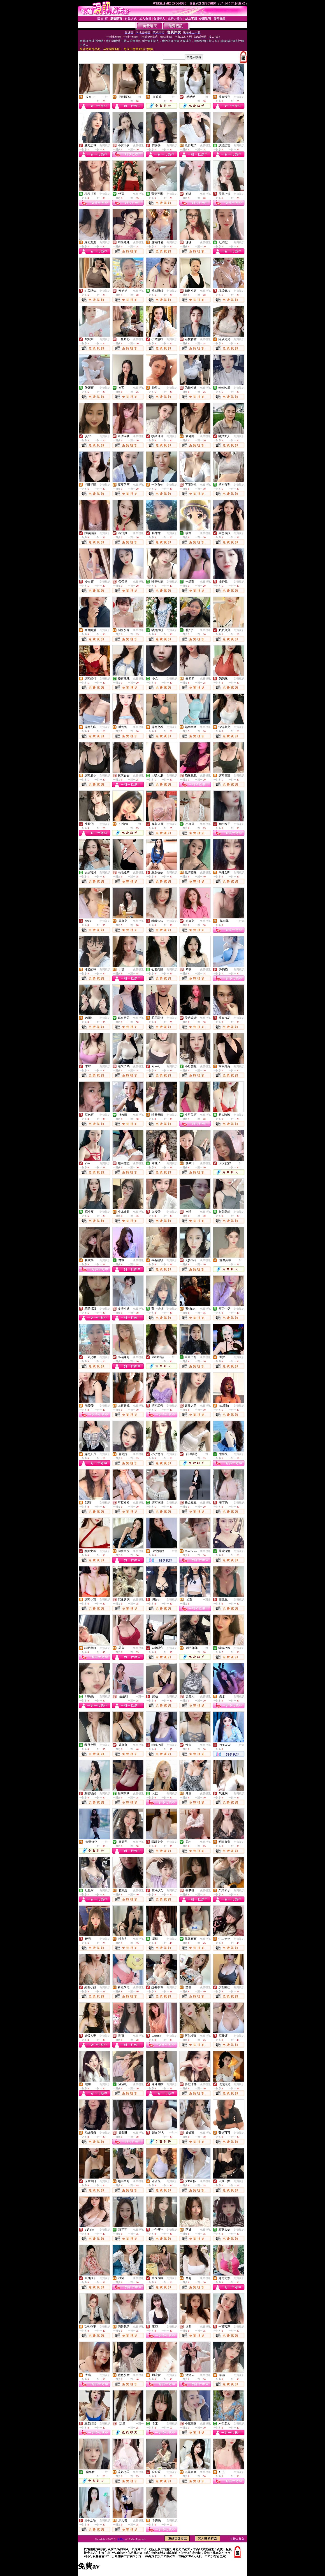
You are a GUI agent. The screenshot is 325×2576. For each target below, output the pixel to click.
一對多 (240, 921)
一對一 (106, 97)
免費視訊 (239, 97)
